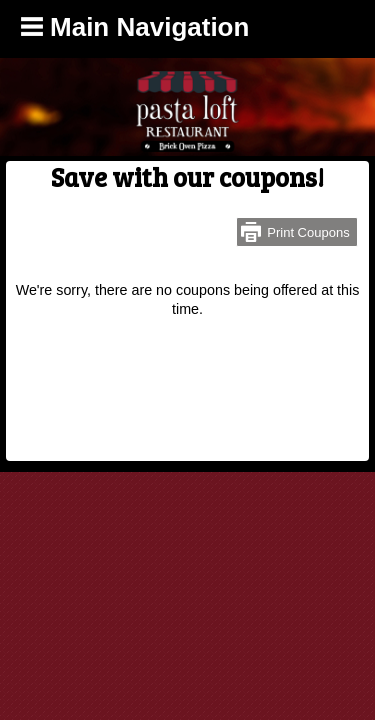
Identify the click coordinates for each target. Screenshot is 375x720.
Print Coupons (308, 232)
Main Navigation (135, 27)
